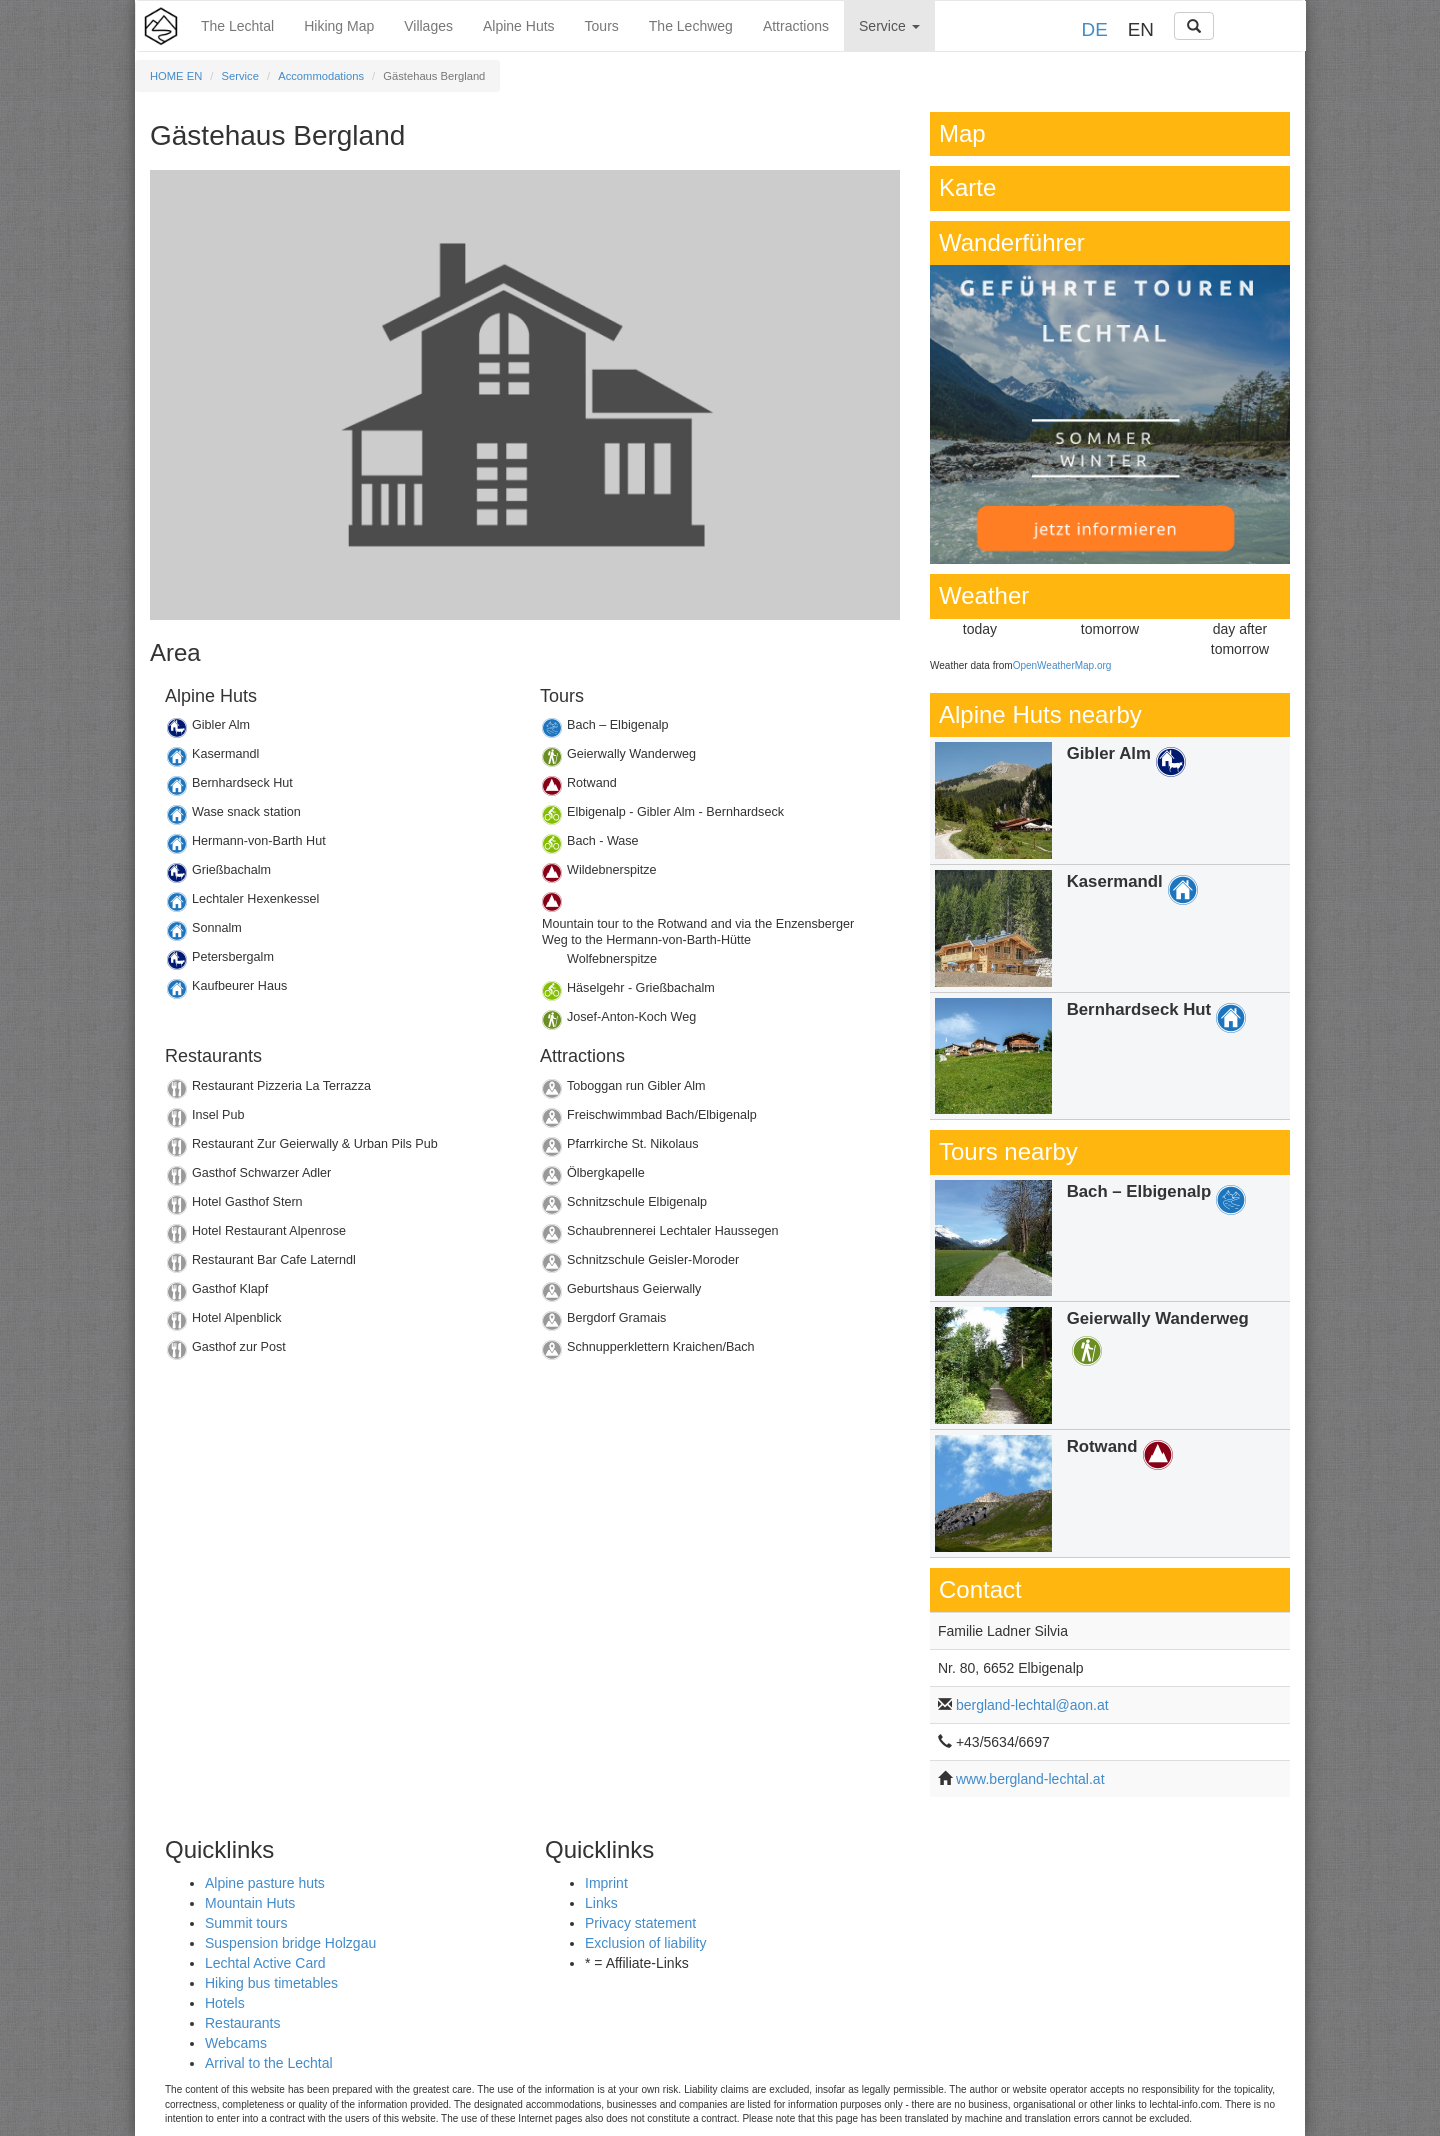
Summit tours (246, 1923)
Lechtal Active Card (265, 1963)
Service (889, 26)
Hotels (225, 2003)
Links (601, 1903)
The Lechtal (237, 26)
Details (337, 730)
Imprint (606, 1883)
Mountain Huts (250, 1903)
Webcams (236, 2043)
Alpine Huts (519, 26)
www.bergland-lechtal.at (1030, 1779)
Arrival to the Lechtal (269, 2063)
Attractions (796, 26)
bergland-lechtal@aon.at (1032, 1705)
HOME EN (176, 76)
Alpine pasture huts (265, 1883)
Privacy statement (640, 1923)
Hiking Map (339, 26)
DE (1095, 29)
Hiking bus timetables (271, 1983)
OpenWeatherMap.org (1062, 665)
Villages (428, 26)
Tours (602, 26)
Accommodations (321, 76)
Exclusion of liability (645, 1943)
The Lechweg (691, 26)
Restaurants (242, 2023)
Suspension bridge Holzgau (290, 1943)
